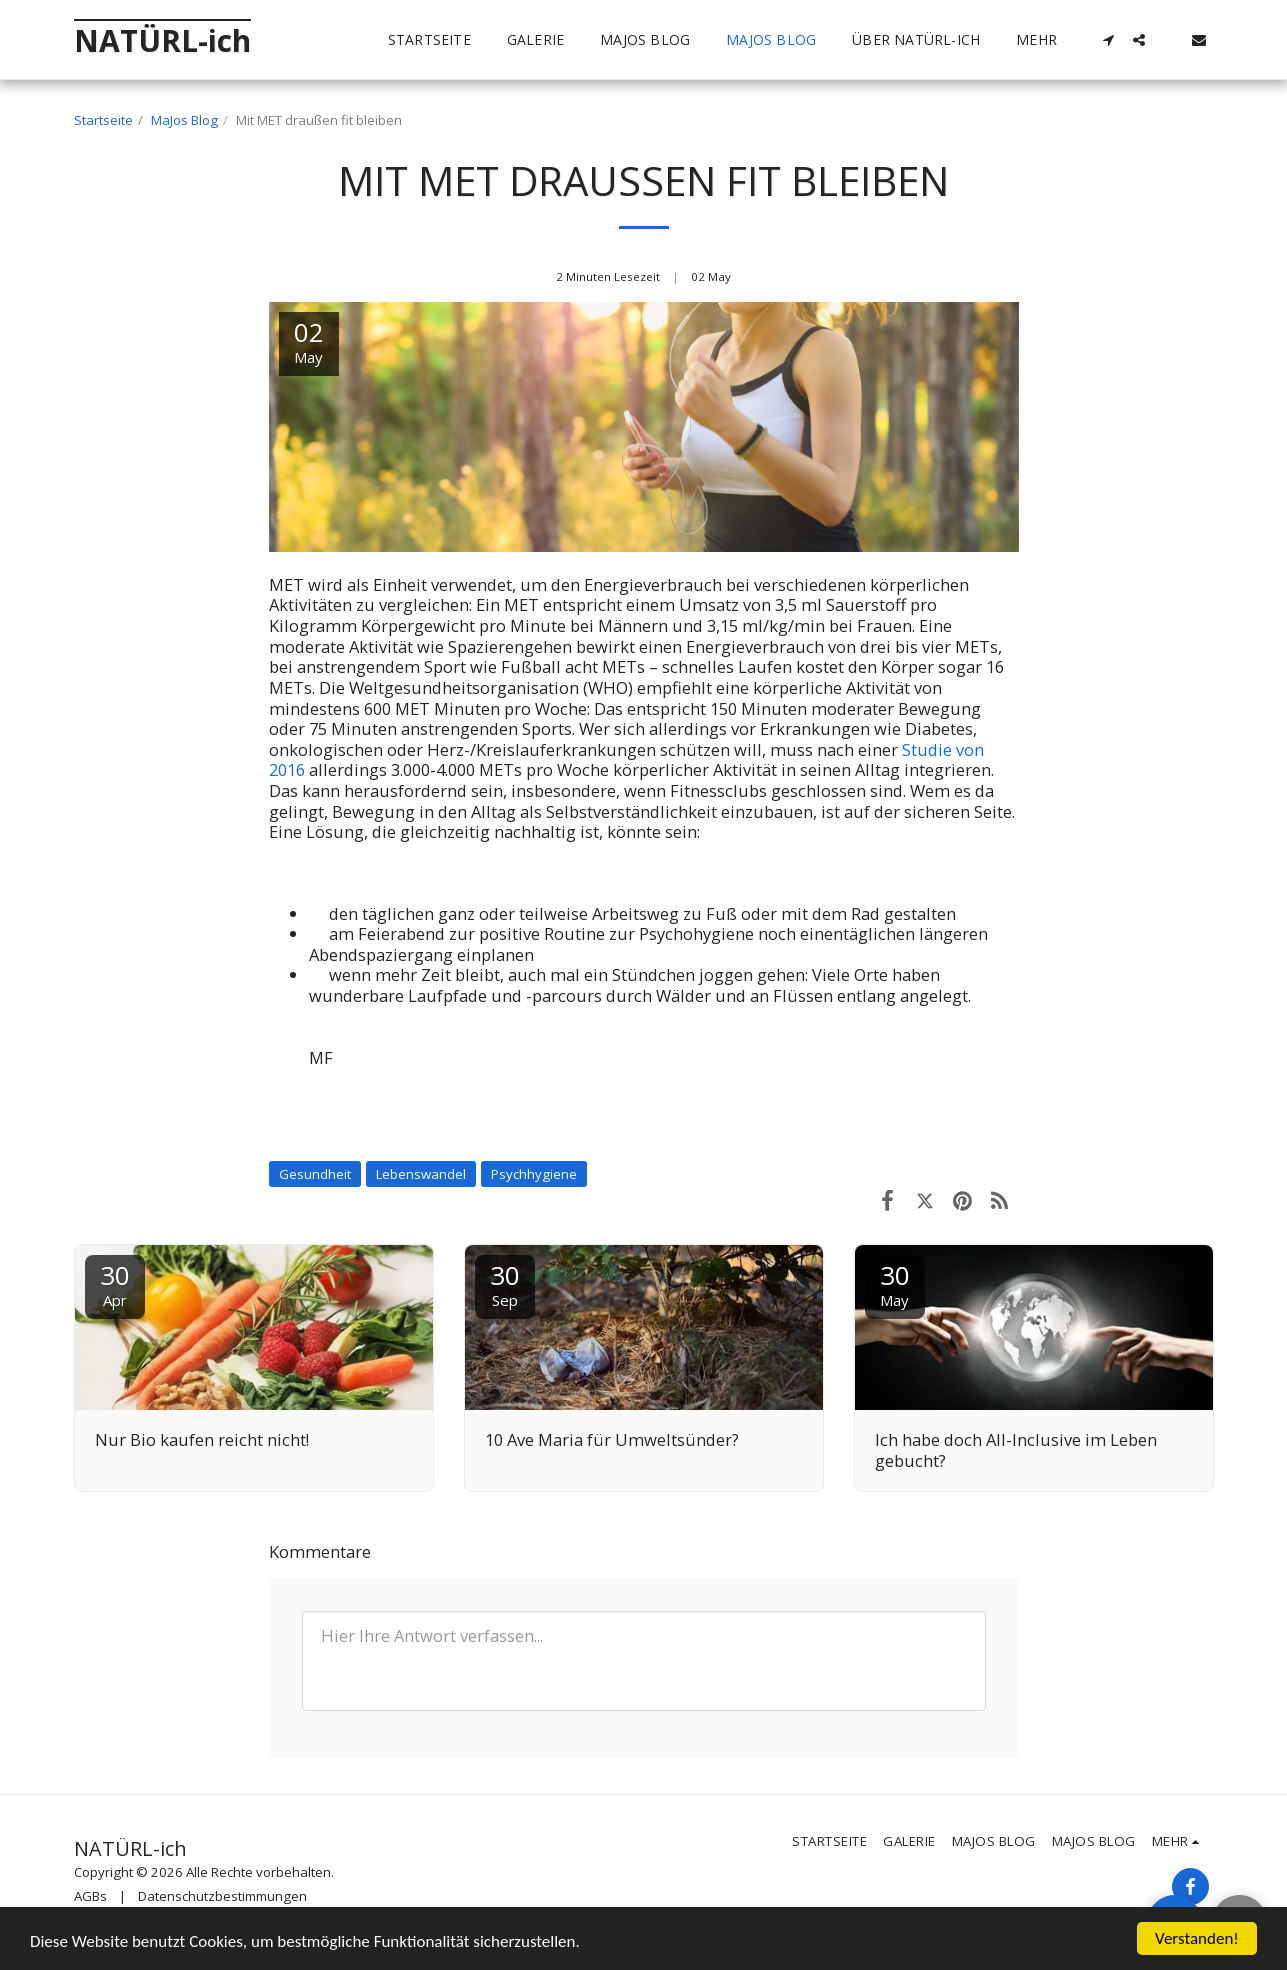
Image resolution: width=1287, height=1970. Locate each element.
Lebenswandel (421, 1174)
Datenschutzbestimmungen (222, 1896)
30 (115, 1283)
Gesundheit (315, 1174)
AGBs (90, 1896)
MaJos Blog (184, 120)
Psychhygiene (534, 1174)
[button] (1109, 40)
